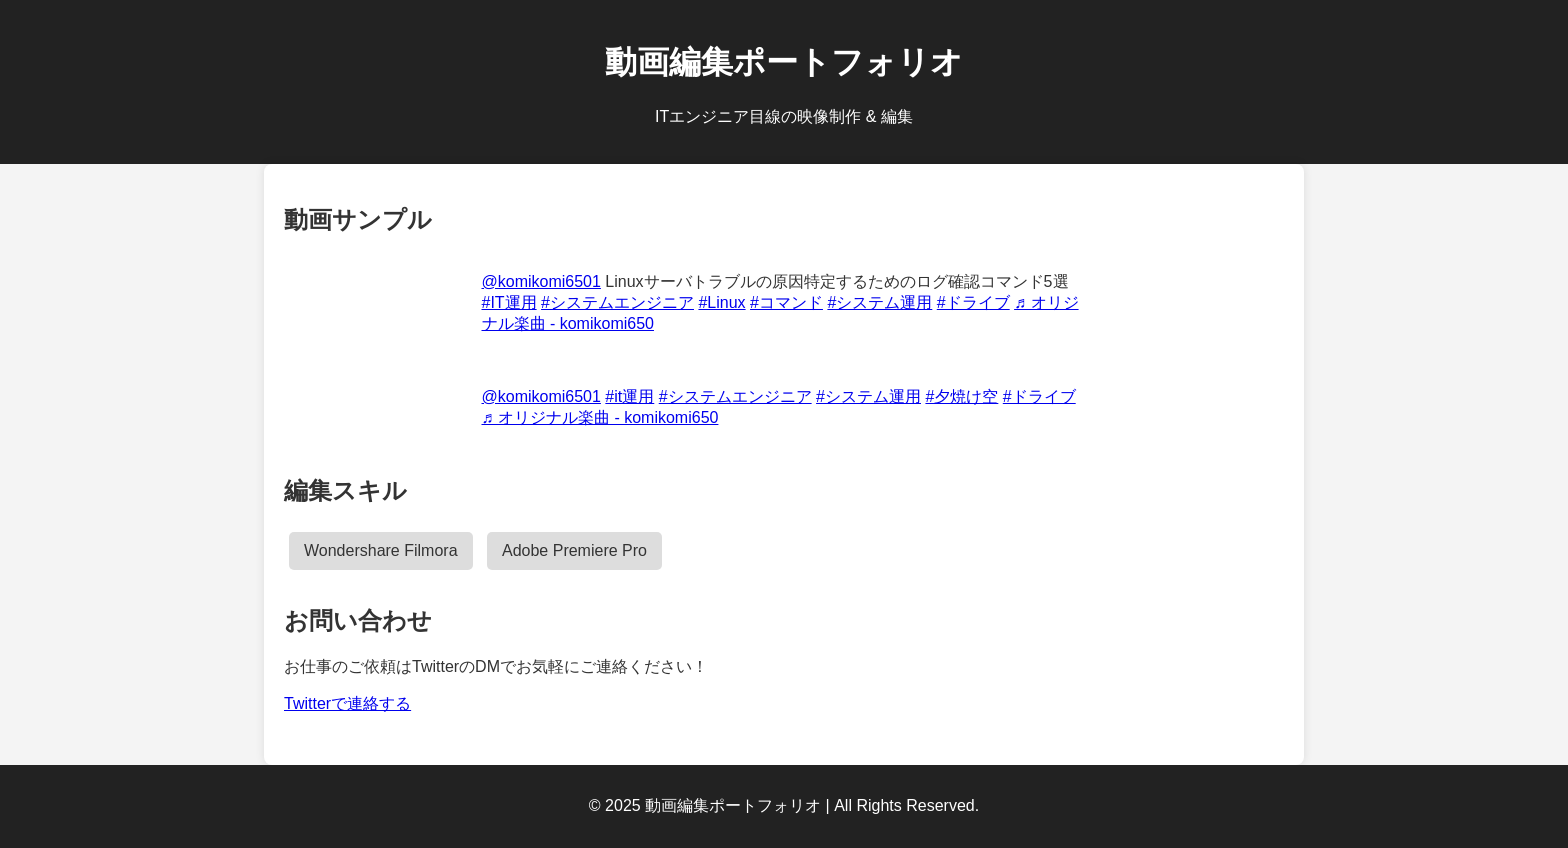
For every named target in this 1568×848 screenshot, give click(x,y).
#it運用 (629, 396)
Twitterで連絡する (347, 703)
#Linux (721, 302)
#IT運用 (509, 302)
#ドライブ (973, 302)
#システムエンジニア (617, 302)
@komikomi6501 (541, 281)
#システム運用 (879, 302)
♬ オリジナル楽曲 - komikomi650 (600, 417)
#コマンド (786, 302)
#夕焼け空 (961, 396)
